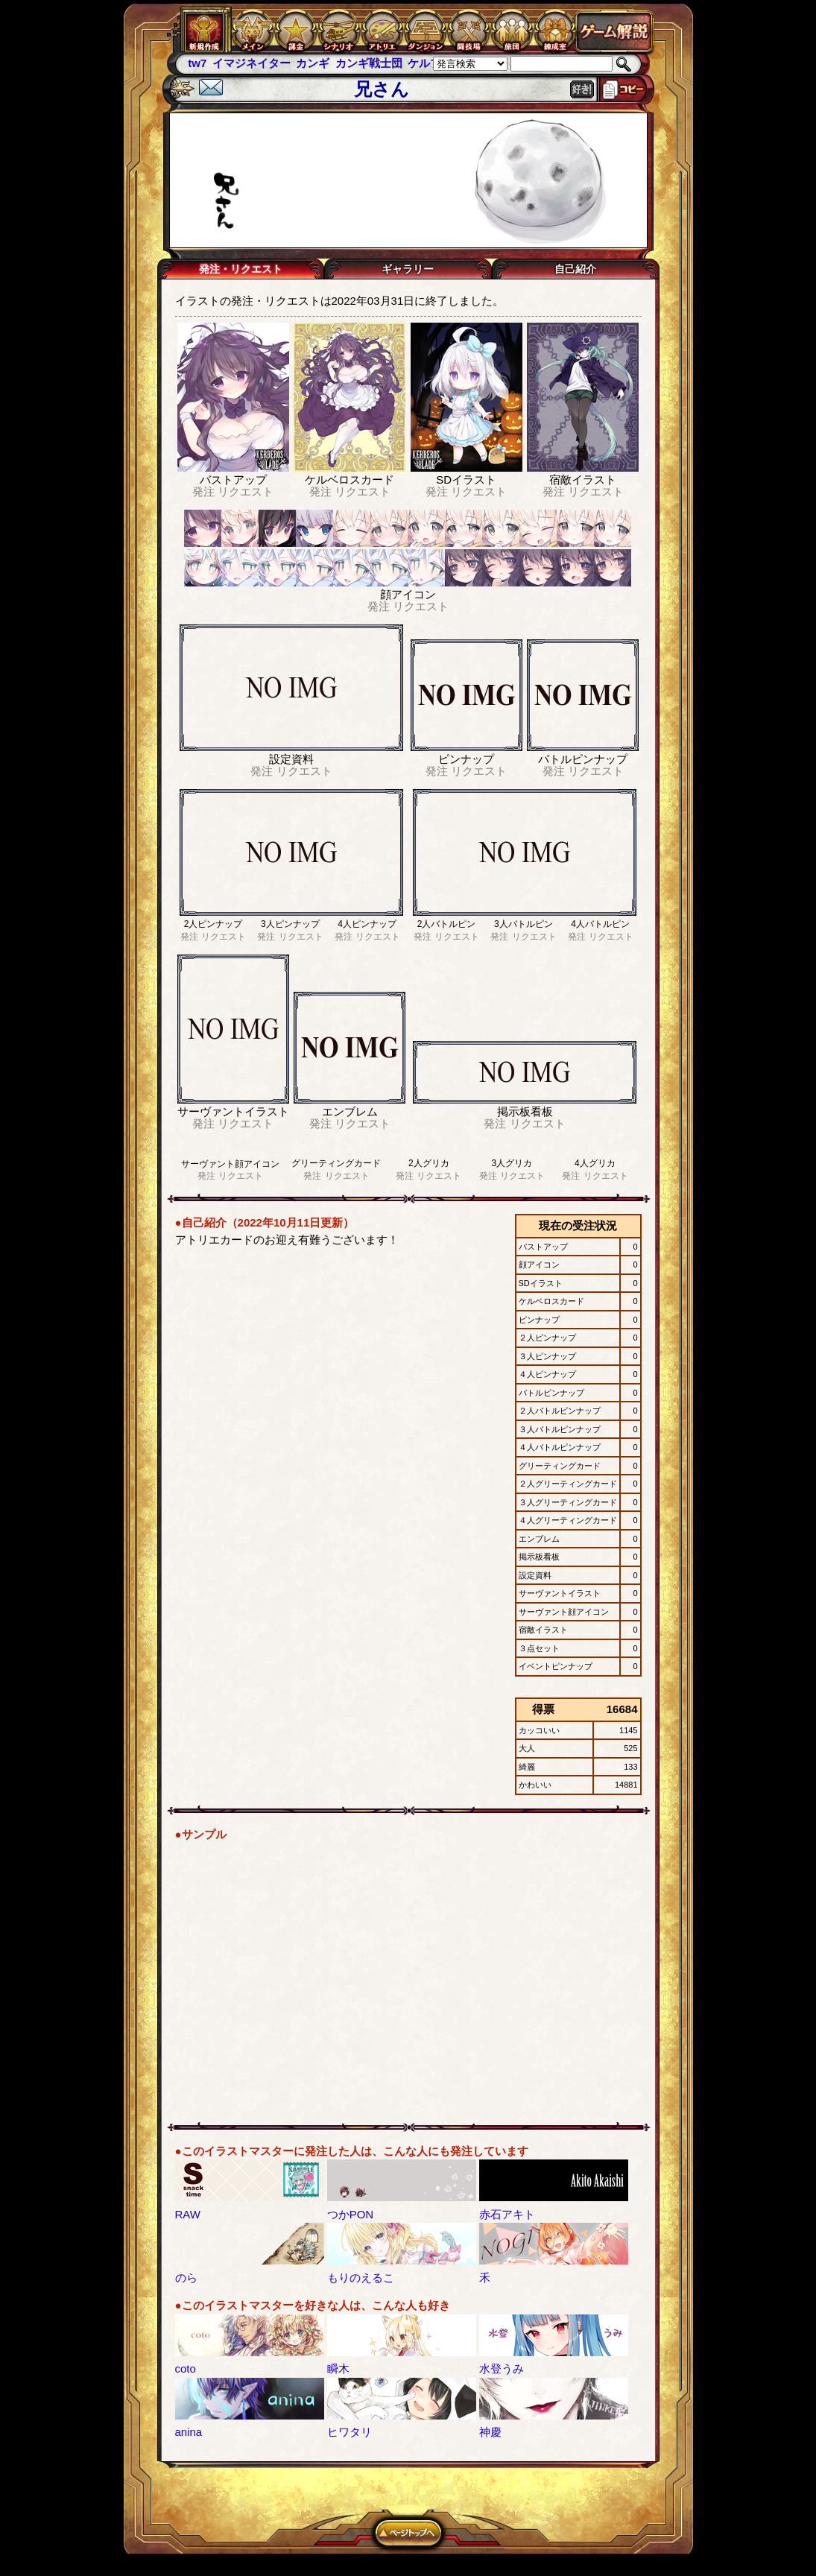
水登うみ (501, 2368)
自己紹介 (575, 269)
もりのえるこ (360, 2277)
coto (185, 2368)
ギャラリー (408, 269)
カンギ (312, 63)
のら (186, 2277)
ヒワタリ (349, 2431)
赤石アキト (507, 2214)
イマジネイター (251, 63)
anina (189, 2431)
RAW (187, 2214)
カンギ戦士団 (368, 63)
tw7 (197, 63)
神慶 (490, 2431)
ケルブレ (430, 63)
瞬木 (338, 2368)
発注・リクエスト (240, 269)
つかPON (350, 2214)
